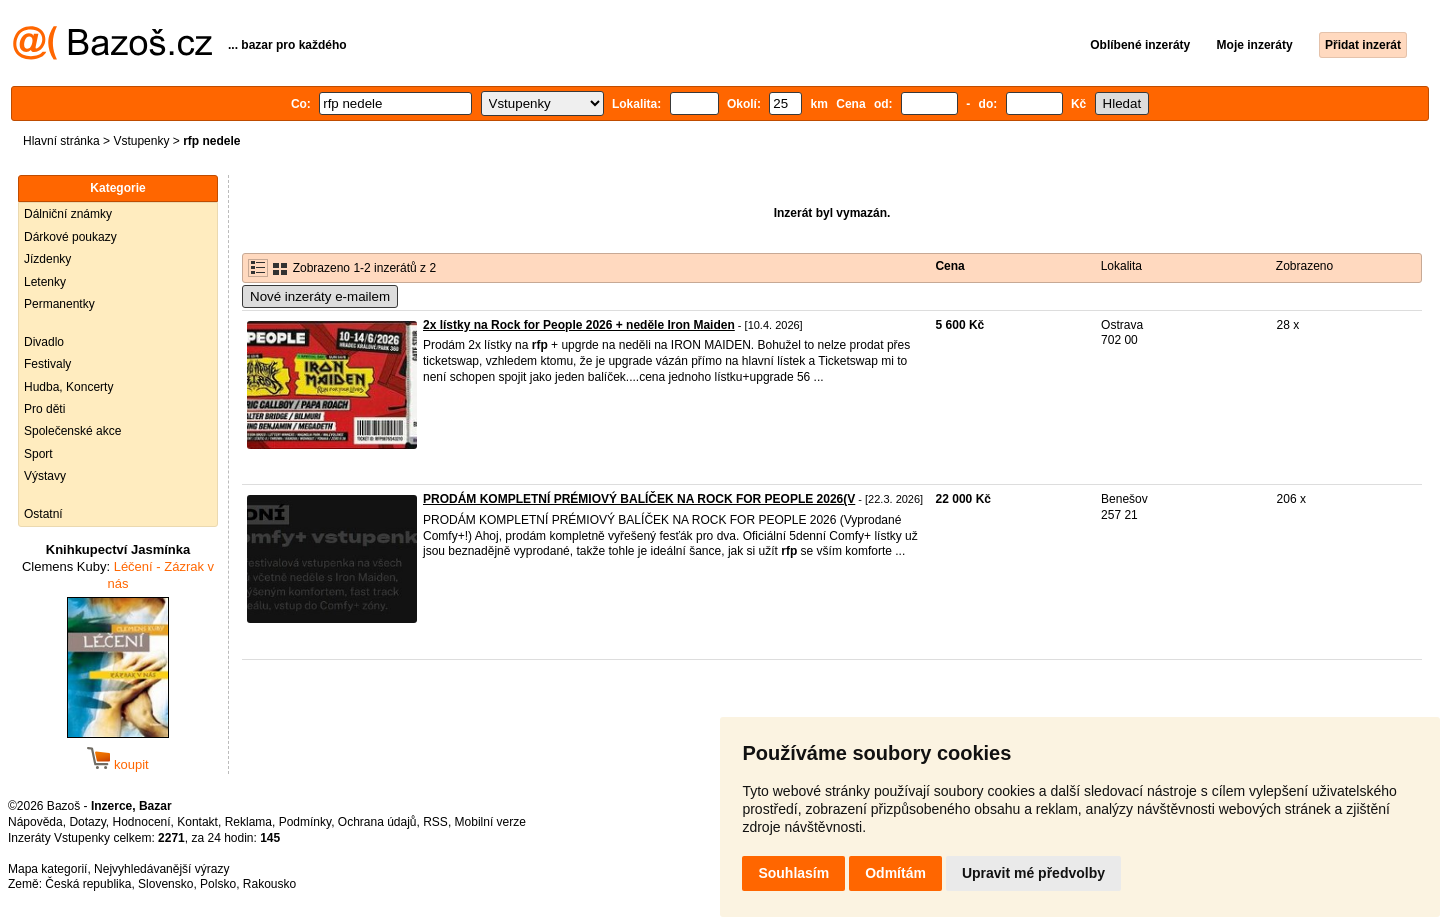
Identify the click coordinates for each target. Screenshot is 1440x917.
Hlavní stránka (61, 141)
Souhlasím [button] (793, 873)
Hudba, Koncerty (68, 387)
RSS (435, 822)
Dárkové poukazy (70, 237)
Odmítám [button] (895, 873)
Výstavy (45, 476)
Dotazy (87, 822)
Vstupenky (141, 141)
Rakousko (269, 884)
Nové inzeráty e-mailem (320, 296)
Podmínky (305, 822)
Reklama (248, 822)
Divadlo (44, 342)
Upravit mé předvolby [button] (1033, 873)
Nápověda (35, 822)
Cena (949, 266)
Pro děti (44, 409)
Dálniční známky (68, 214)
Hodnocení (142, 822)
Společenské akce (72, 431)
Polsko (218, 884)
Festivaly (47, 364)
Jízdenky (47, 259)
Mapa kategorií (47, 869)
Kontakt (197, 822)
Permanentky (59, 304)
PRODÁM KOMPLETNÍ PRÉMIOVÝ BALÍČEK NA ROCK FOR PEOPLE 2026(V (639, 499)
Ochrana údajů (377, 822)
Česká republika (88, 884)
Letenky (45, 282)
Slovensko (165, 884)
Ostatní (43, 514)
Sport (38, 454)
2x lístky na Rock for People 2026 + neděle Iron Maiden (579, 325)
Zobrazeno (1304, 266)
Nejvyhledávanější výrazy (161, 869)
